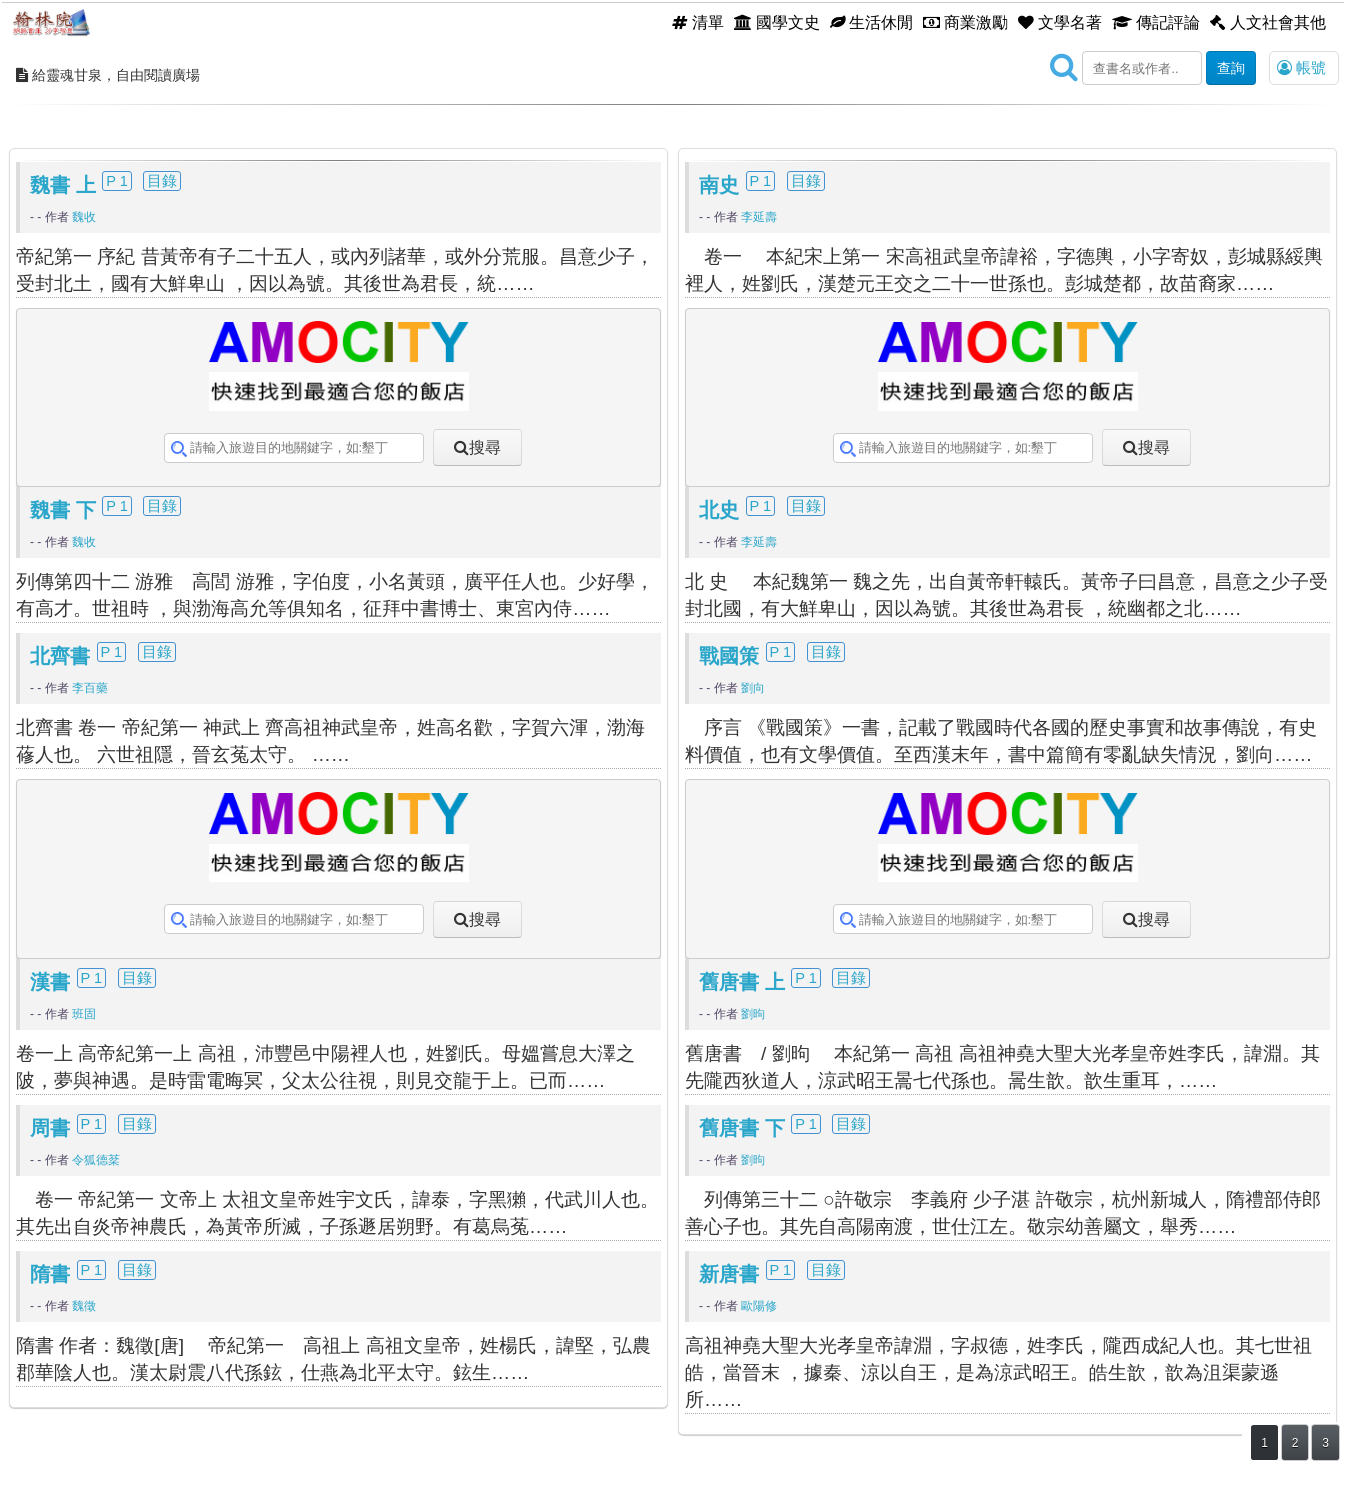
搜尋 (485, 447)
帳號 (1301, 67)
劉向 (753, 688)
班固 (84, 1014)
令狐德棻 (96, 1160)
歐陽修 (759, 1306)
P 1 (117, 181)
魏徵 (84, 1306)
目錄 (162, 181)
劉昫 (753, 1014)
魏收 (84, 217)
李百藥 (90, 688)
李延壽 (759, 217)
